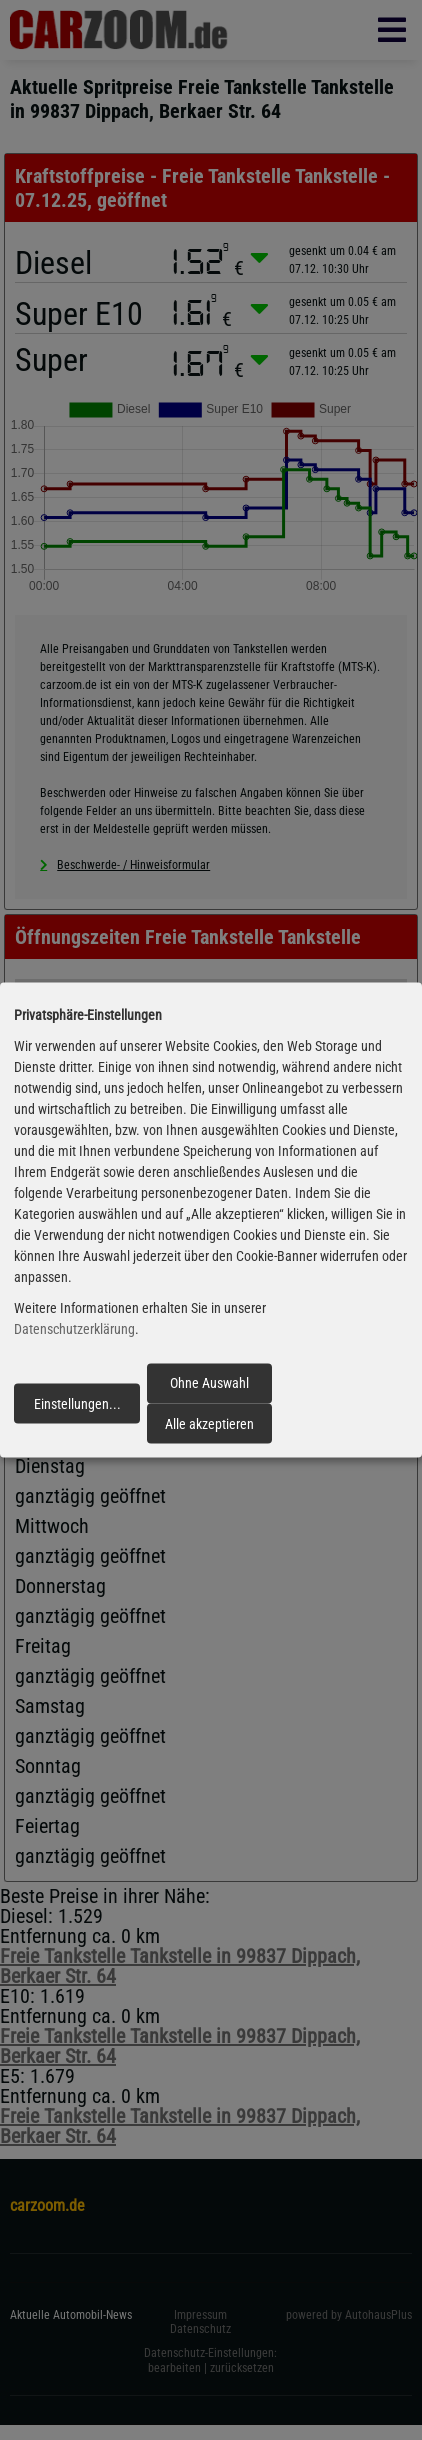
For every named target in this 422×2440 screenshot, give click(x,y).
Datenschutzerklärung (74, 1329)
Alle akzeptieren (209, 1423)
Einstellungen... (77, 1403)
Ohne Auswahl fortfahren (209, 1389)
